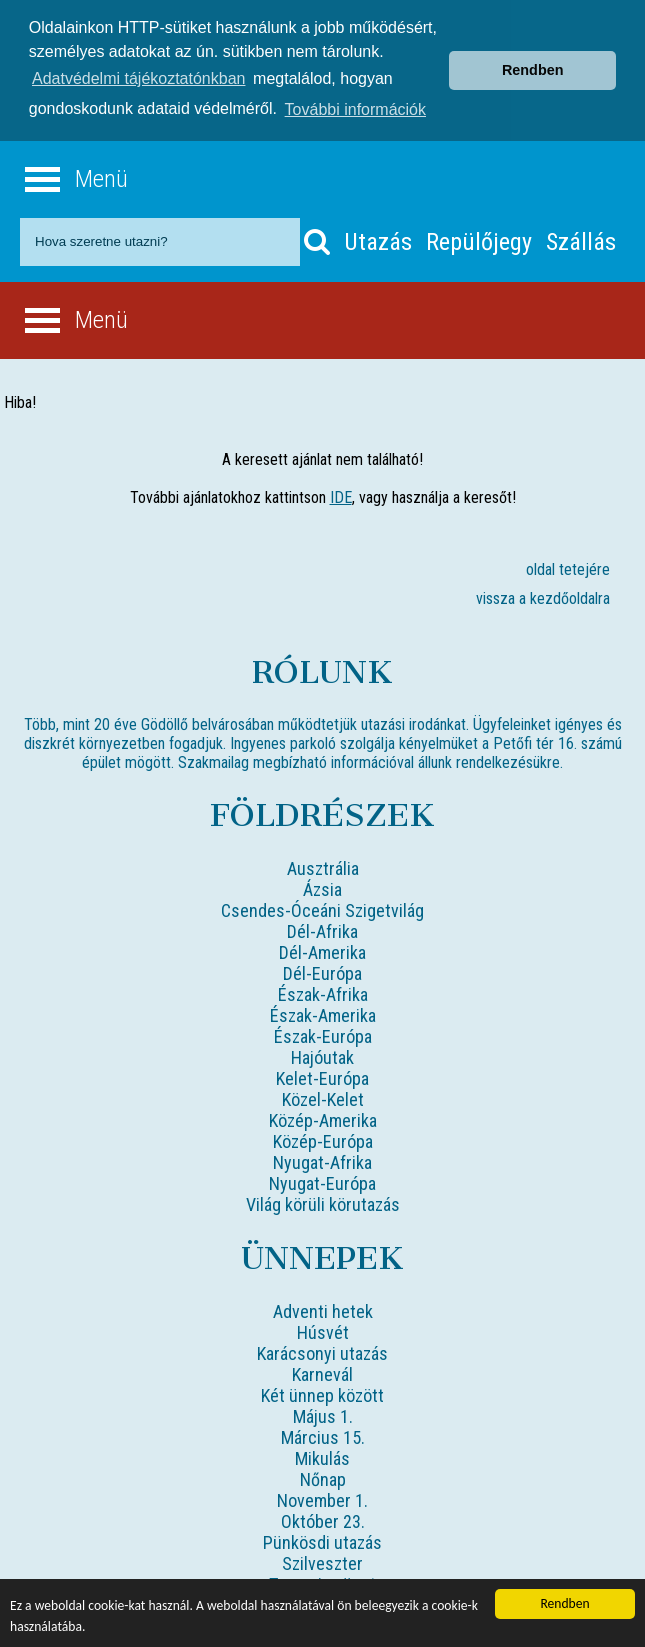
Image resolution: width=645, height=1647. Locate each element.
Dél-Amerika (322, 950)
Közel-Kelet (323, 1097)
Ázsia (322, 887)
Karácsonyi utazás (322, 1351)
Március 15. (323, 1435)
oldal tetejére (568, 567)
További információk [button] (355, 109)
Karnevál (322, 1372)
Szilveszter (322, 1561)
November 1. (322, 1498)
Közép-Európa (323, 1139)
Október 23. (323, 1519)
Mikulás (322, 1456)
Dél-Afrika (322, 929)
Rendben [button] (533, 70)
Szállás (581, 240)
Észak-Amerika (323, 1013)
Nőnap (323, 1477)
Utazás (378, 240)
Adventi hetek (323, 1309)
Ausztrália (323, 866)
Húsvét (323, 1330)
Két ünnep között (322, 1393)
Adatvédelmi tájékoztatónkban (138, 78)
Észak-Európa (323, 1034)
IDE (341, 495)
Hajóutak (322, 1055)
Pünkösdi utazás (322, 1540)
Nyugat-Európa (322, 1181)
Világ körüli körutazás (323, 1202)
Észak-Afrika (323, 992)
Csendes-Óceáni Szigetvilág (322, 908)
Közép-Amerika (323, 1118)
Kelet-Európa (322, 1076)
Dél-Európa (322, 971)
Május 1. (323, 1414)
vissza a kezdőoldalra (543, 596)
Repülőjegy (479, 240)
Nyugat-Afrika (322, 1160)
